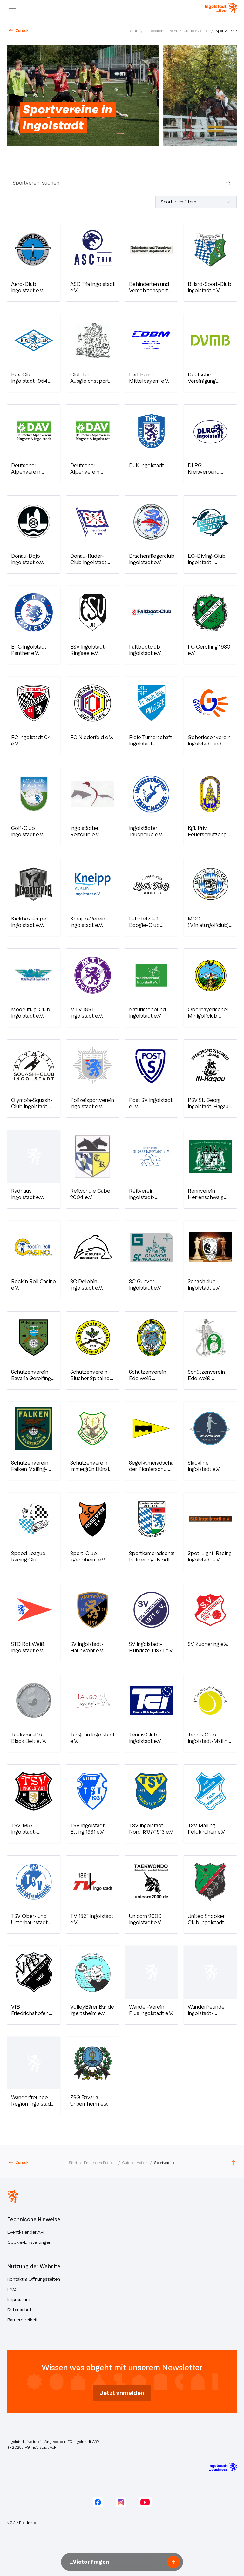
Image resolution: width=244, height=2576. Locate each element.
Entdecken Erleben (161, 31)
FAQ (12, 2289)
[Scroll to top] (233, 2162)
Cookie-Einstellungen (29, 2242)
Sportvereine (226, 31)
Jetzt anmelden (122, 2393)
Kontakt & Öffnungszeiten (33, 2279)
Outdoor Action (196, 31)
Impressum (18, 2299)
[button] (33, 262)
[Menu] (12, 8)
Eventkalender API (25, 2232)
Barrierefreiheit (22, 2320)
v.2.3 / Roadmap (21, 2522)
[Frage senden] (173, 2562)
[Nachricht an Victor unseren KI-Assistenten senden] (116, 2562)
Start (134, 31)
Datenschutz (20, 2309)
